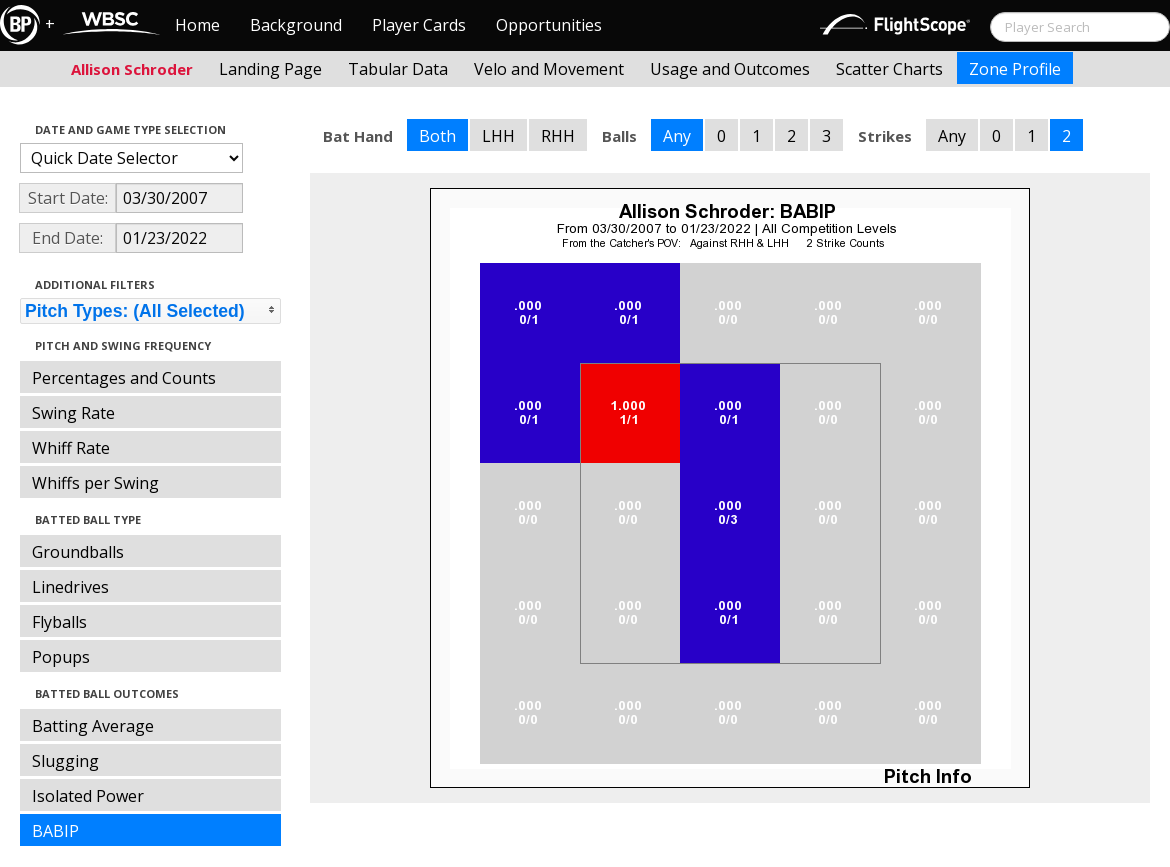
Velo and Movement (549, 69)
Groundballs (78, 552)
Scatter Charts (889, 69)
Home (197, 25)
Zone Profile (1015, 69)
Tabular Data (398, 69)
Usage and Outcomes (730, 69)
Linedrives (70, 587)
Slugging (65, 761)
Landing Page (270, 69)
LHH (498, 136)
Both (437, 136)
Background (296, 25)
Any (677, 136)
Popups (61, 657)
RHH (558, 136)
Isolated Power (88, 796)
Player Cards (419, 25)
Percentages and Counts (124, 378)
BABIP (55, 831)
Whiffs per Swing (95, 483)
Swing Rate (73, 413)
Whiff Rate (71, 448)
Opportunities (549, 25)
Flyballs (59, 622)
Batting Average (93, 726)
